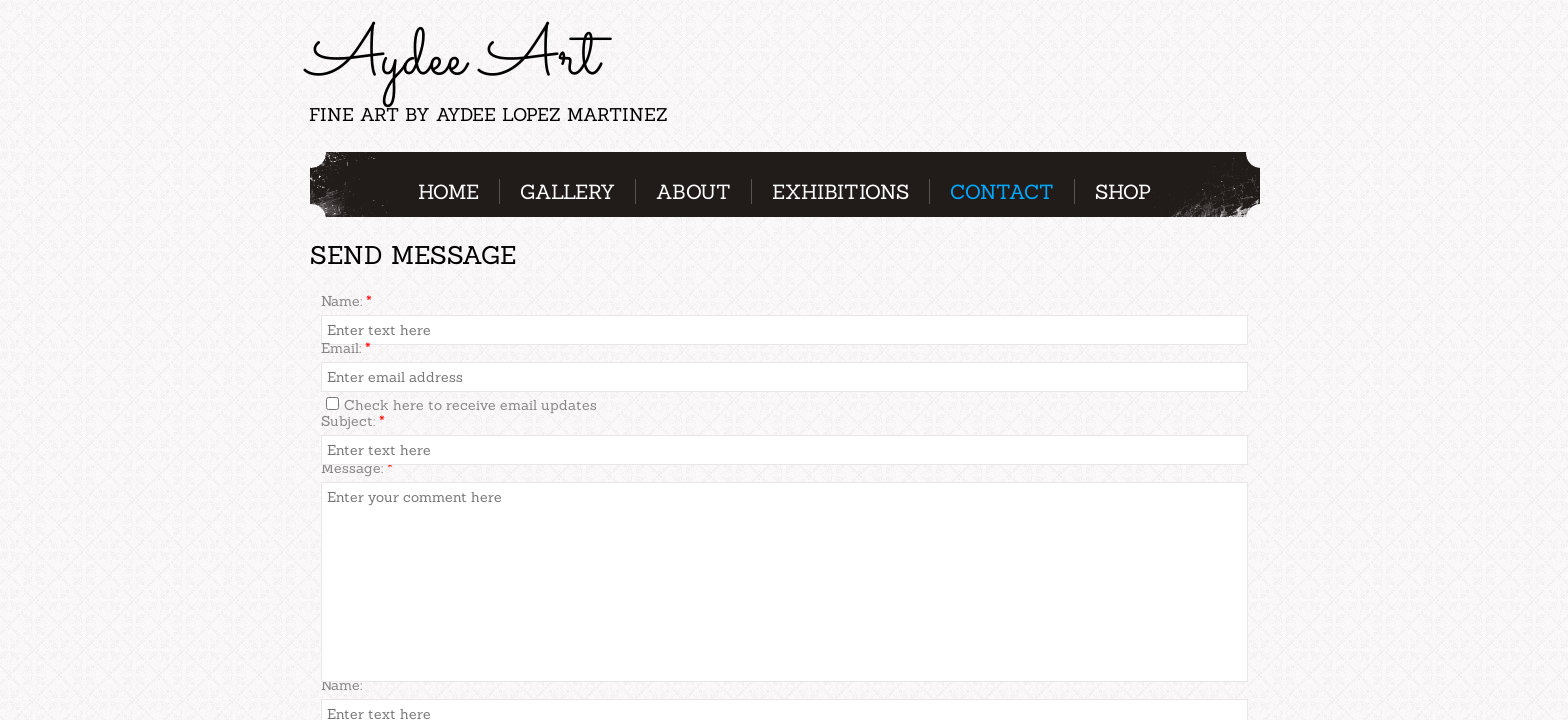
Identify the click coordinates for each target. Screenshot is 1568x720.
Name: (346, 301)
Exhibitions (840, 191)
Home (448, 191)
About (693, 191)
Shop (1123, 191)
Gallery (567, 191)
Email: (346, 348)
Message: (357, 468)
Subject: (353, 421)
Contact (1002, 191)
